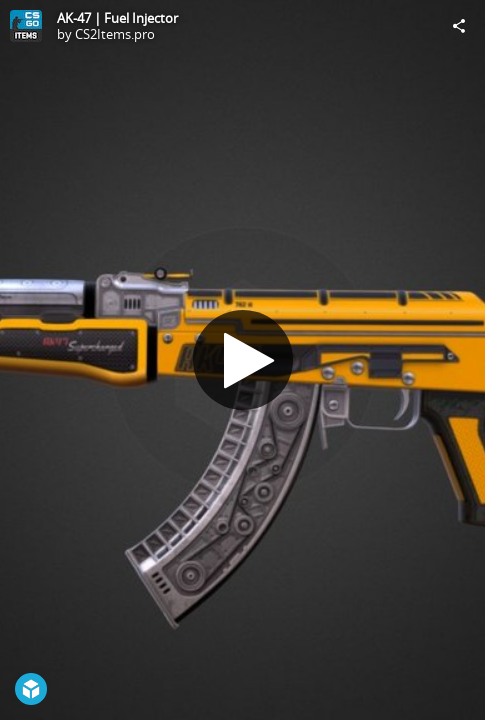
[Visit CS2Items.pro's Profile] (26, 26)
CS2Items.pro (115, 34)
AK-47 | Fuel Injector (117, 18)
